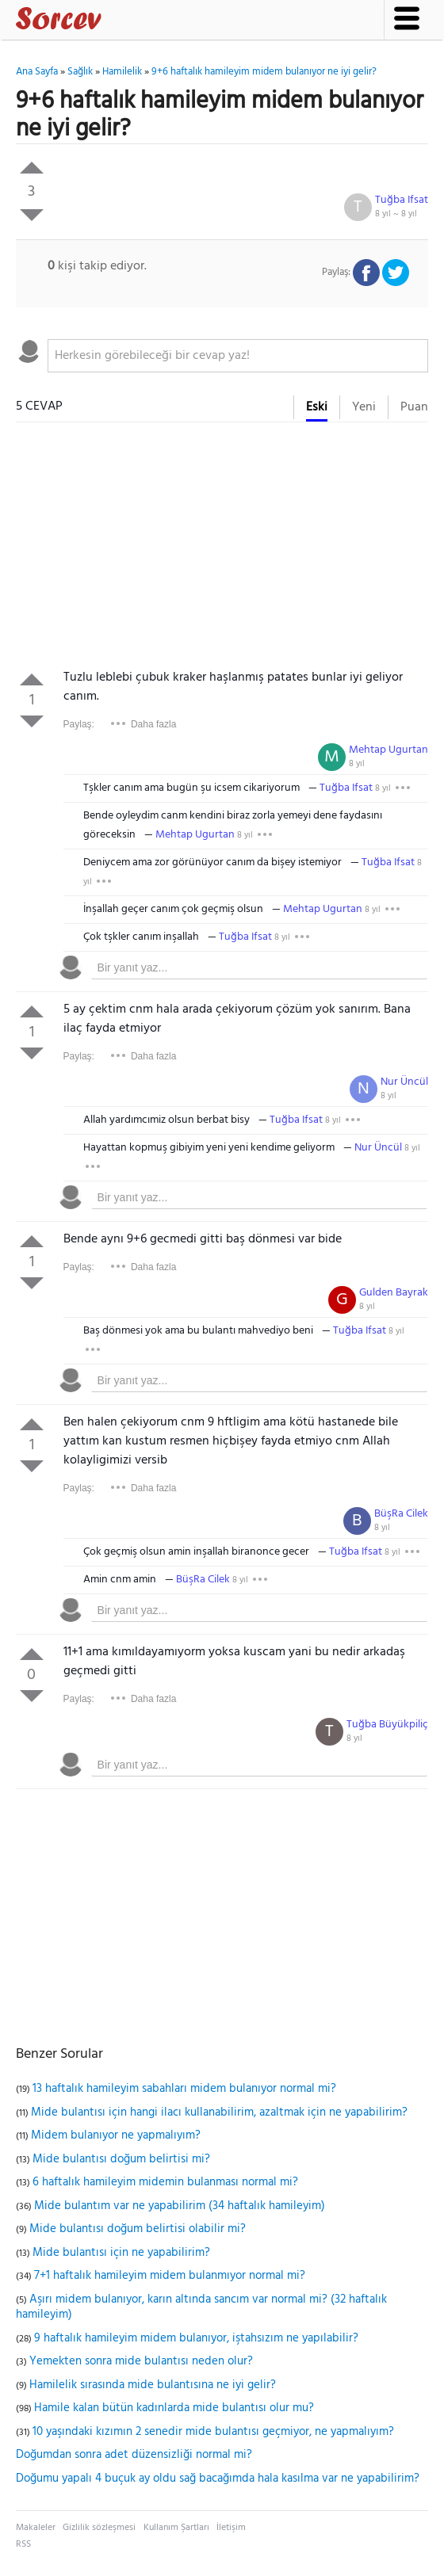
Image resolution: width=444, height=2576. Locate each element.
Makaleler (36, 2528)
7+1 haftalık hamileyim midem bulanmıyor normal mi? (169, 2275)
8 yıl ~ (396, 214)
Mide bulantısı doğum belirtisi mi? (121, 2159)
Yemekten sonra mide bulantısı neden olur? (141, 2361)
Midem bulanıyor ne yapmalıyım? (116, 2135)
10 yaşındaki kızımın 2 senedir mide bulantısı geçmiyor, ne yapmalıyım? (213, 2431)
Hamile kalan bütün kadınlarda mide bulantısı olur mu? (174, 2408)
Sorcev (111, 21)
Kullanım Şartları (176, 2528)
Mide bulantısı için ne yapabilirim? (121, 2252)
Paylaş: (78, 724)
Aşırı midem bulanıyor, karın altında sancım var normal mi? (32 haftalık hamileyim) (201, 2307)
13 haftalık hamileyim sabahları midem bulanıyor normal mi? (184, 2088)
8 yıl (357, 764)
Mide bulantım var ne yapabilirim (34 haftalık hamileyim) (179, 2205)
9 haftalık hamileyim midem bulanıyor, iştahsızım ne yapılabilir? (196, 2338)
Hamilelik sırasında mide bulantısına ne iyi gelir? (152, 2385)
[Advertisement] (222, 549)
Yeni (364, 407)
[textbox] (238, 355)
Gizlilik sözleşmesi (99, 2528)
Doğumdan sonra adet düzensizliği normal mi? (134, 2454)
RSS (23, 2544)
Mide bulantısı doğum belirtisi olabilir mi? (137, 2228)
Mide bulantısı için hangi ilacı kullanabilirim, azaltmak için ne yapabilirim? (219, 2112)
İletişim (231, 2528)
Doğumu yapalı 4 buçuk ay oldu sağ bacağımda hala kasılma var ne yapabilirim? (217, 2478)
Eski (316, 407)
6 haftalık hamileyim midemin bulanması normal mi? (165, 2182)
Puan (414, 407)
